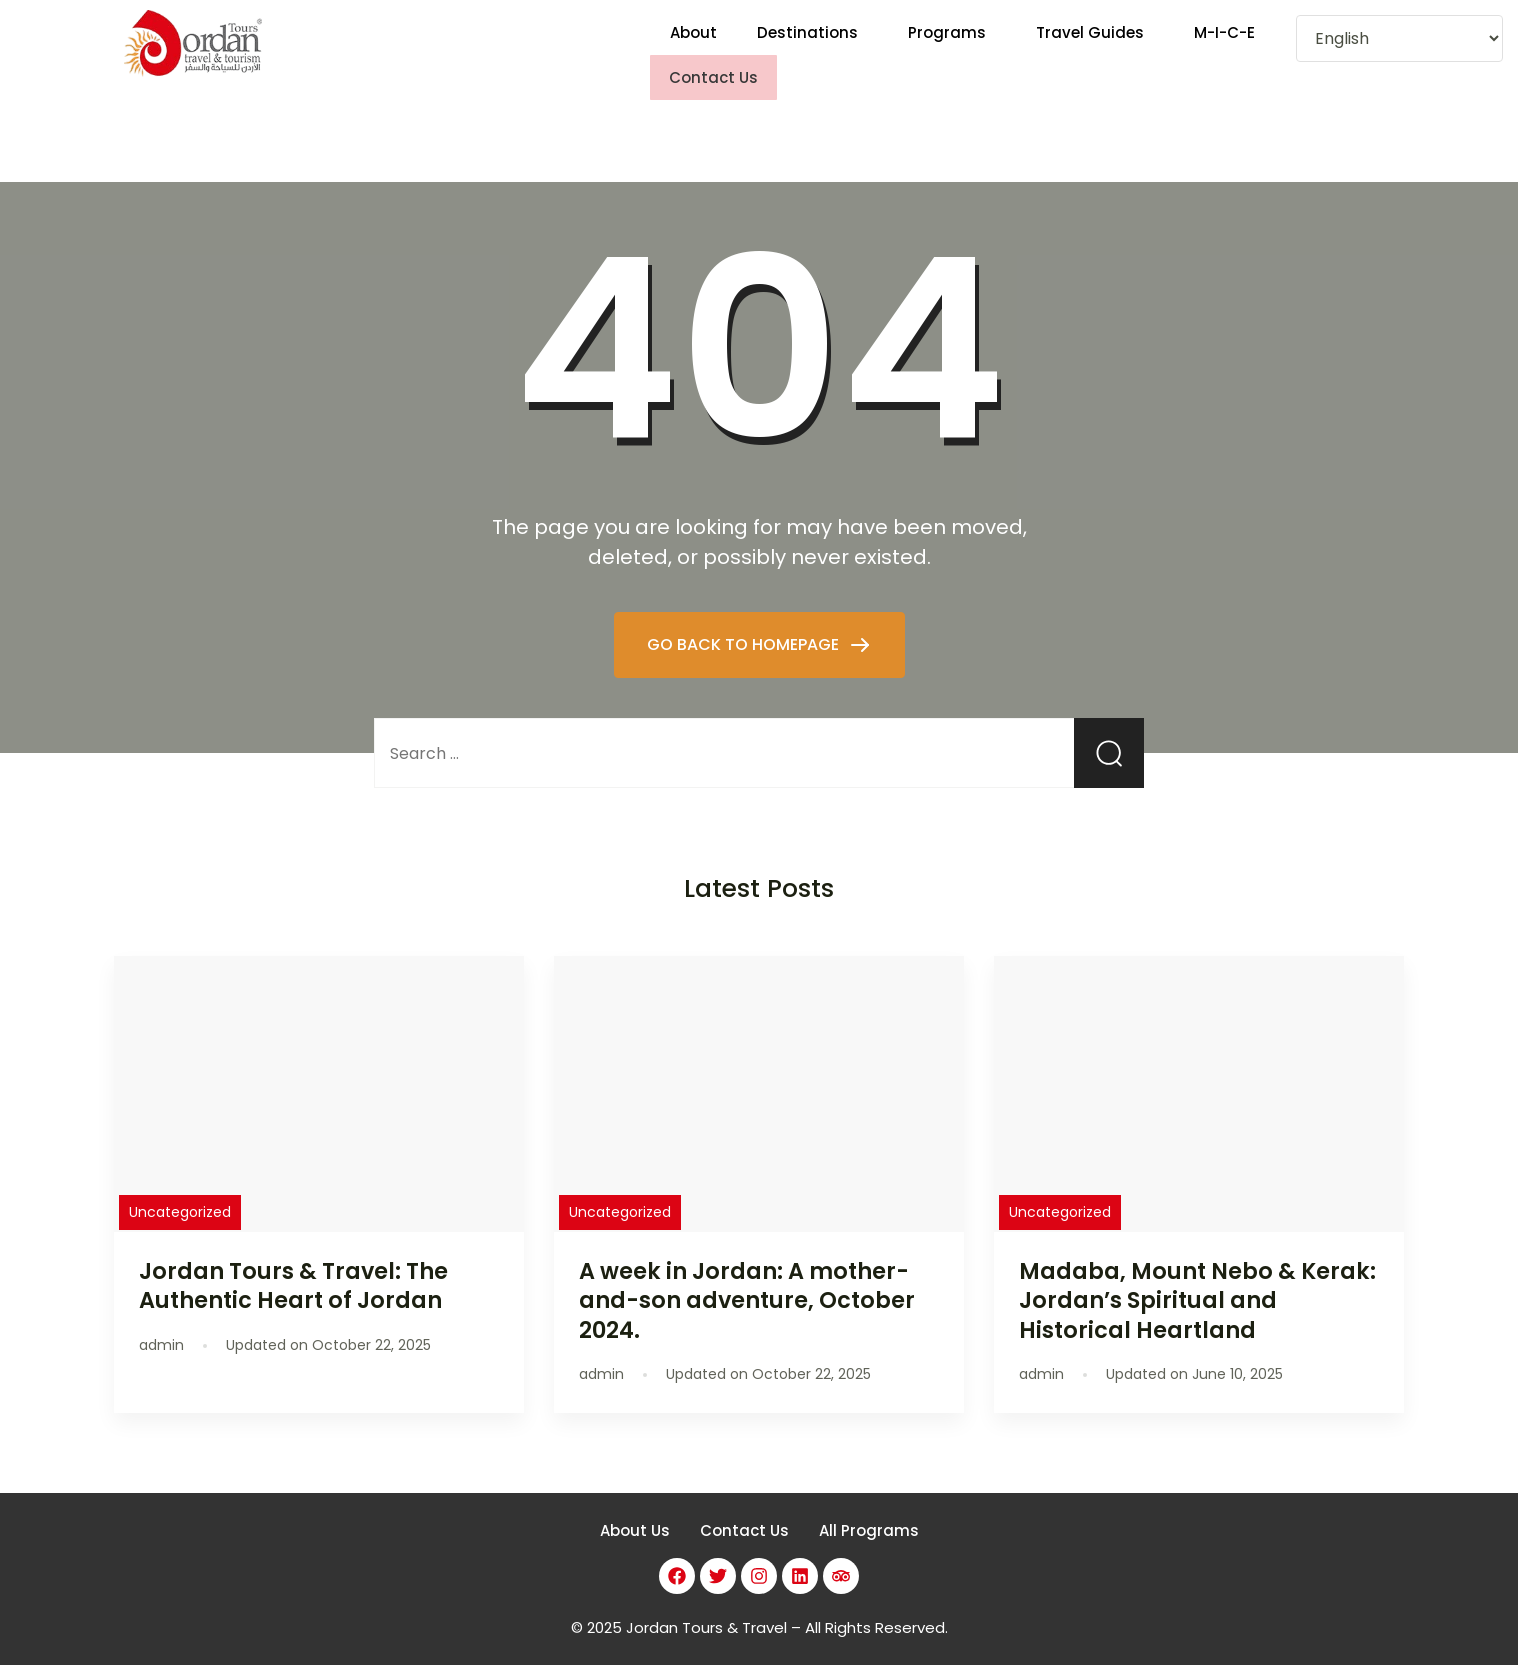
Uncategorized (180, 1194)
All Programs (869, 1512)
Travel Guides (1090, 45)
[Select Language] (1399, 38)
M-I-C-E (1224, 45)
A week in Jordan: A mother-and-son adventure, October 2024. (747, 1282)
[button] (812, 45)
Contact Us (744, 1512)
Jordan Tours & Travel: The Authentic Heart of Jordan (293, 1267)
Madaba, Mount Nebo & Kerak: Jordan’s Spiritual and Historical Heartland (1197, 1282)
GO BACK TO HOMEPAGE (745, 625)
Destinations (807, 45)
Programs (947, 45)
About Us (635, 1512)
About (693, 45)
